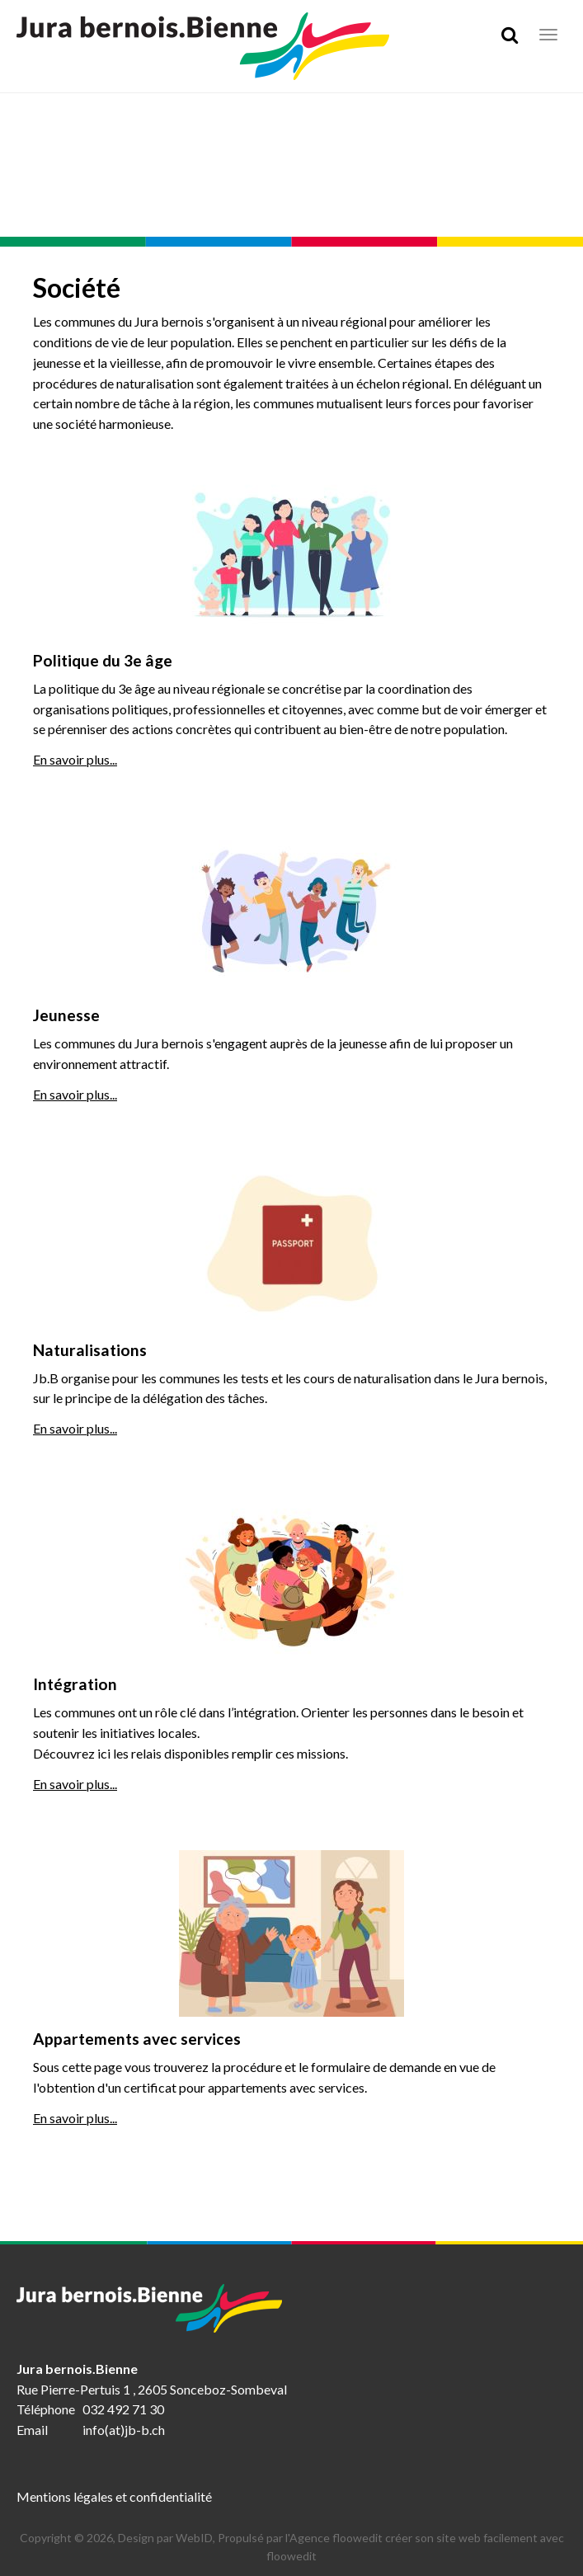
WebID (194, 2538)
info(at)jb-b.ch (123, 2429)
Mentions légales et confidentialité (114, 2496)
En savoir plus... (75, 759)
